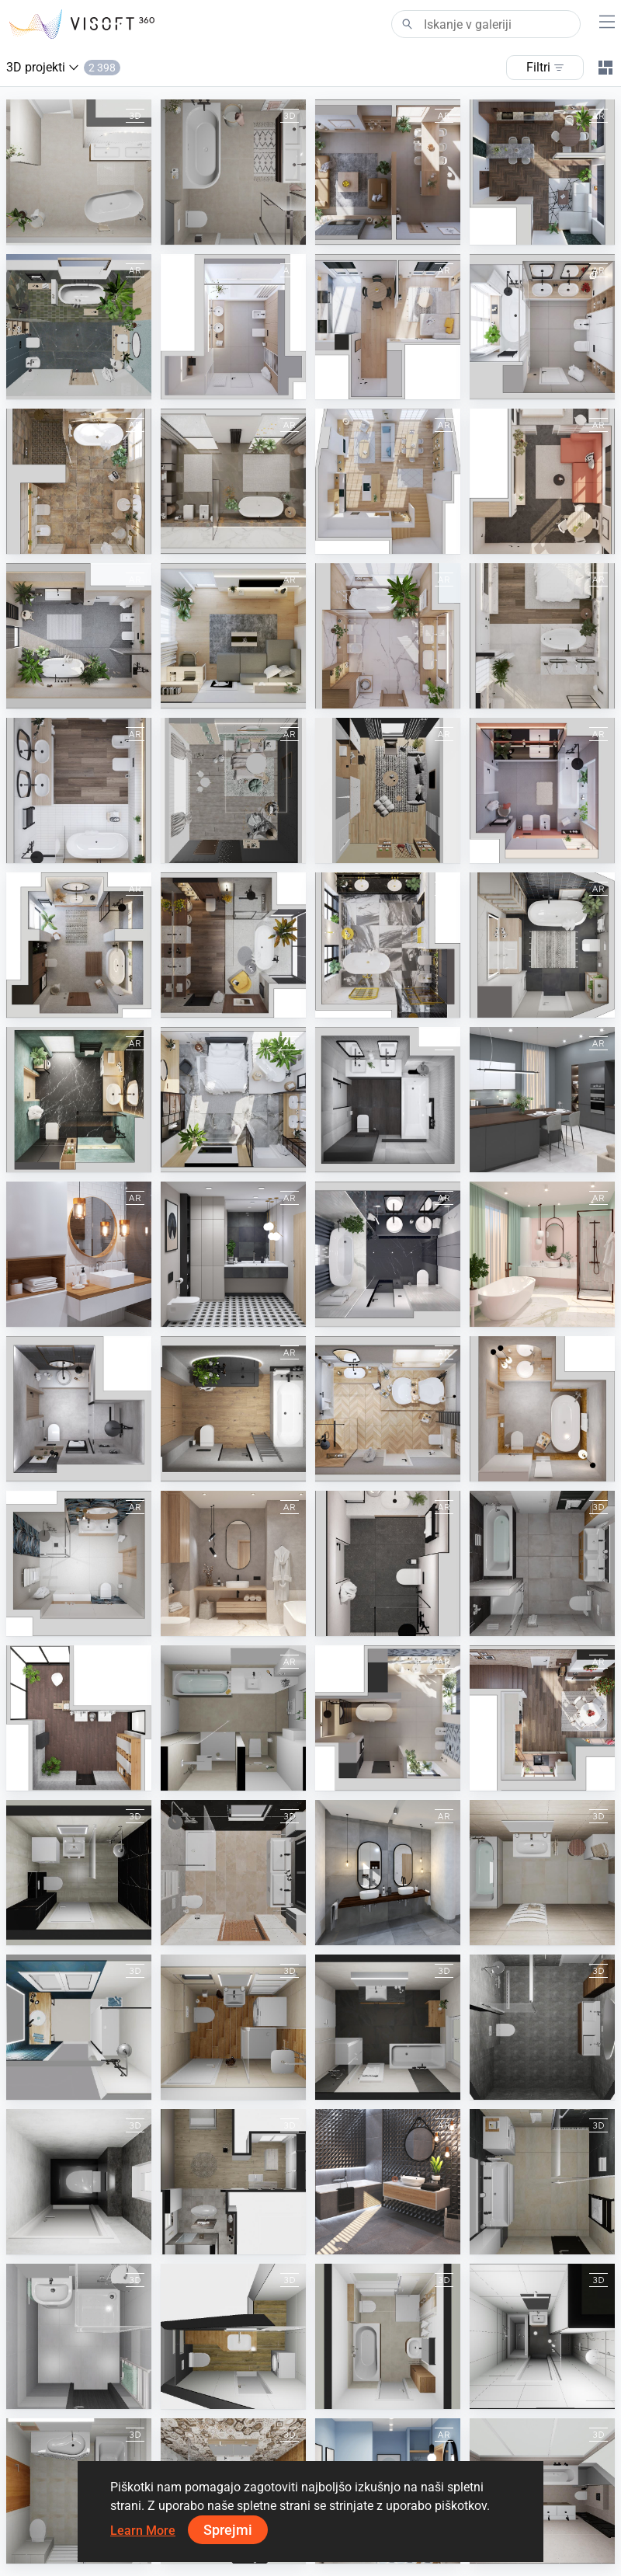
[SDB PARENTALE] (78, 2027)
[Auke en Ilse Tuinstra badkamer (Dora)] (233, 172)
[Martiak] (542, 1872)
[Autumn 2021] (233, 1408)
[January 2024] (387, 326)
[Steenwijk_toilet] (78, 2181)
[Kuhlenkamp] (387, 2336)
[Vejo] (233, 2027)
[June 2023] (78, 635)
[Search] (486, 24)
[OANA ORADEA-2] (78, 1872)
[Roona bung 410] (542, 2336)
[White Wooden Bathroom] (78, 1254)
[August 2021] (542, 1408)
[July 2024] (387, 1718)
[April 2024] (542, 172)
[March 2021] (542, 1254)
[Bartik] (542, 2181)
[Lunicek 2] (542, 1563)
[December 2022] (78, 945)
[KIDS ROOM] (233, 790)
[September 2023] (78, 481)
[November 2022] (233, 945)
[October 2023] (233, 481)
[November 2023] (542, 326)
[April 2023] (542, 635)
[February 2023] (78, 790)
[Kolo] (78, 1718)
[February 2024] (233, 326)
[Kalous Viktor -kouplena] (78, 2336)
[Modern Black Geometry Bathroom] (233, 1254)
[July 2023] (542, 481)
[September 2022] (542, 945)
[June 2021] (78, 1563)
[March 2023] (387, 635)
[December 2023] (542, 1718)
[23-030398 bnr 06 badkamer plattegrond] (542, 2027)
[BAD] (233, 1718)
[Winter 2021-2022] (387, 1408)
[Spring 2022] (542, 1099)
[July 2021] (78, 1408)
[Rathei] (233, 2181)
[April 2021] (387, 1563)
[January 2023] (542, 790)
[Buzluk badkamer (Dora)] (78, 172)
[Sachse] (387, 2027)
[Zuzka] (233, 2336)
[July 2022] (233, 1099)
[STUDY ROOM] (387, 790)
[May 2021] (233, 1563)
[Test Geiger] (233, 1872)
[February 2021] (387, 1254)
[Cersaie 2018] (387, 2181)
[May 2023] (233, 635)
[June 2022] (387, 1099)
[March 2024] (78, 326)
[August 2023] (387, 481)
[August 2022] (78, 1099)
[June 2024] (387, 172)
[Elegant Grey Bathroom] (387, 1872)
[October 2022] (387, 945)
